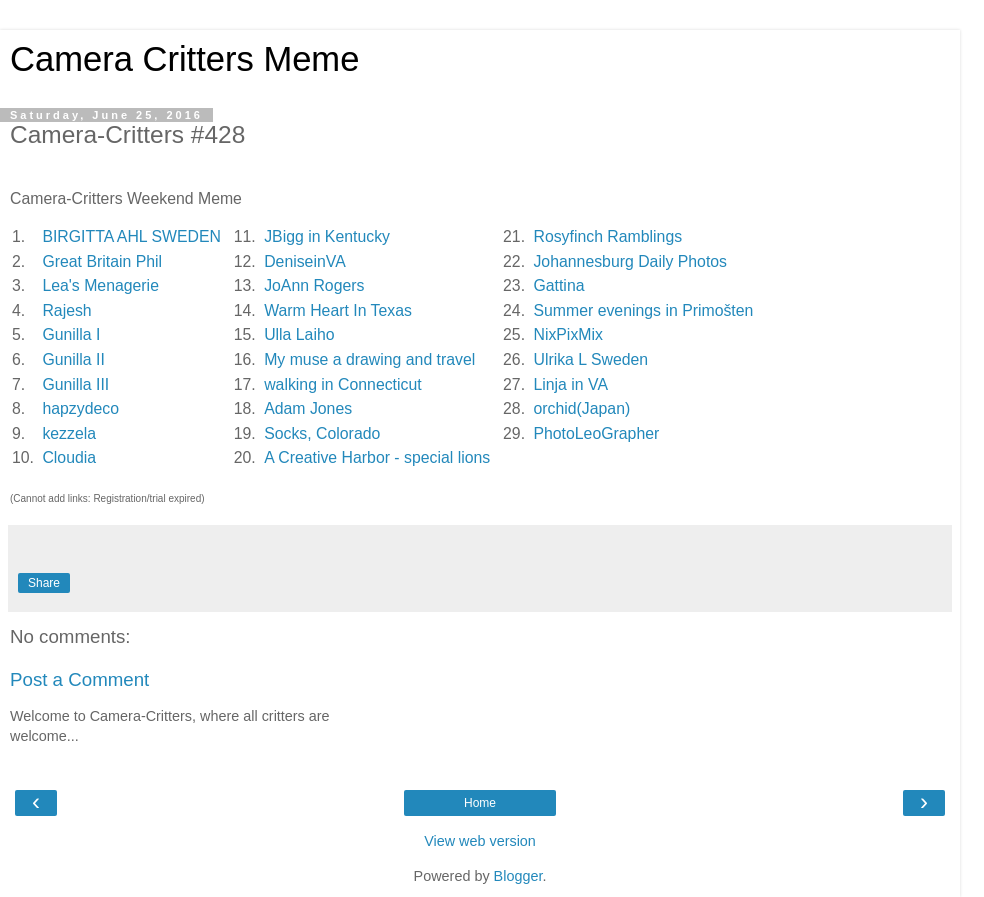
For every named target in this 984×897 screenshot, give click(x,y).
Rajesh (66, 310)
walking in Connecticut (343, 384)
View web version (480, 841)
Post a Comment (79, 679)
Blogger (518, 876)
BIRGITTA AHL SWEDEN (131, 236)
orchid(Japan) (581, 408)
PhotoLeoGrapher (596, 433)
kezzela (69, 433)
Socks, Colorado (322, 433)
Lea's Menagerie (100, 285)
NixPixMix (567, 334)
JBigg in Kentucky (327, 236)
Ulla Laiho (299, 334)
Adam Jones (308, 408)
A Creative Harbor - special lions (377, 457)
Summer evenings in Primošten (643, 310)
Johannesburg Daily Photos (630, 261)
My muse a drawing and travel (369, 359)
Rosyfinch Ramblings (607, 236)
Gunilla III (75, 384)
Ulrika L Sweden (590, 359)
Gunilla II (73, 359)
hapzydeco (80, 408)
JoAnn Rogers (314, 285)
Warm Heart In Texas (338, 310)
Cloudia (69, 457)
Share (44, 583)
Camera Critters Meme (184, 59)
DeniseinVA (304, 261)
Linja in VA (570, 384)
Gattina (558, 285)
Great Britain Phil (102, 261)
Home (480, 803)
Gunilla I (71, 334)
